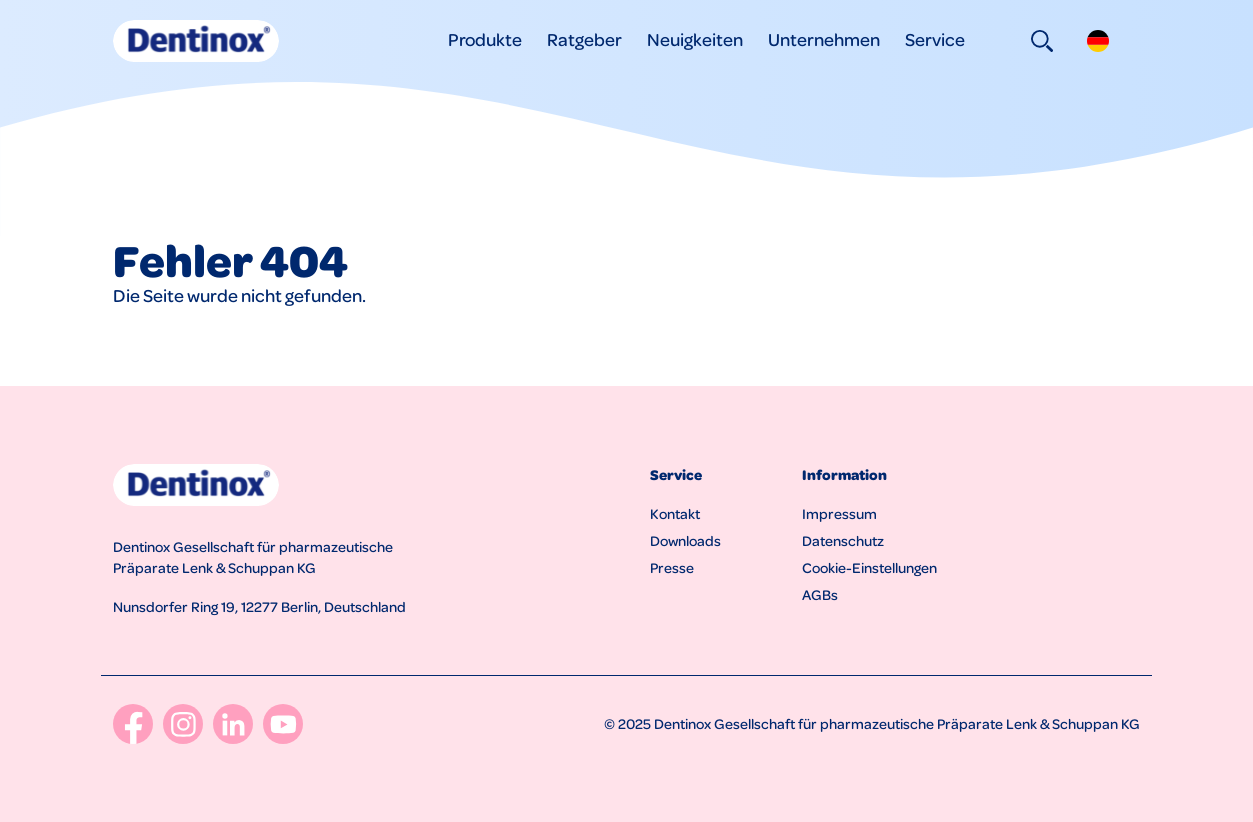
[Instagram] (183, 724)
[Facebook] (133, 724)
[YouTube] (283, 724)
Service (935, 38)
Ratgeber (584, 38)
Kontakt (675, 513)
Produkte (485, 38)
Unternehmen (824, 38)
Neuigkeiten (695, 38)
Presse (672, 567)
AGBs (820, 594)
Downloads (685, 540)
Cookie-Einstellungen (869, 567)
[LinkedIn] (233, 724)
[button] (1098, 41)
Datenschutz (843, 540)
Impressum (839, 513)
